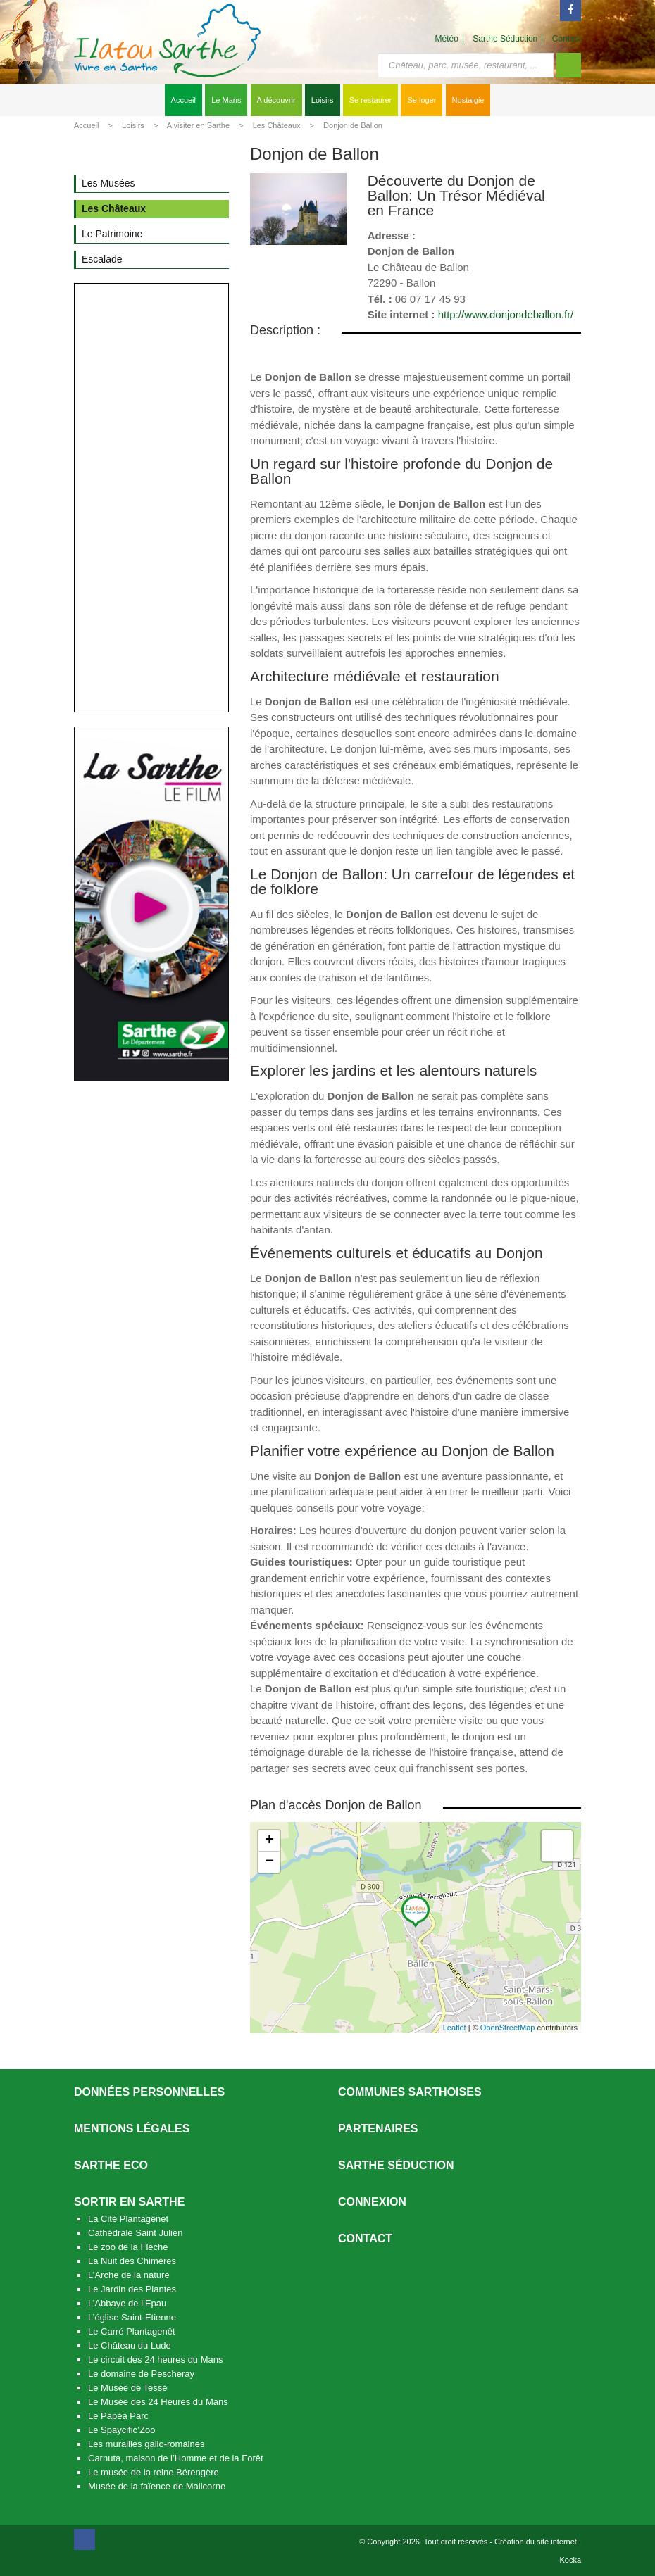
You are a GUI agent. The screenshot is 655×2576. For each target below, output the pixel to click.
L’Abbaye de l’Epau (127, 2303)
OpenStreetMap (507, 2027)
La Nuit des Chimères (132, 2261)
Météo (446, 39)
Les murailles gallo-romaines (146, 2444)
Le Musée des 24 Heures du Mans (158, 2401)
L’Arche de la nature (129, 2275)
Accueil (183, 100)
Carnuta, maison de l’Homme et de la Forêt (175, 2458)
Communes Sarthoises (410, 2092)
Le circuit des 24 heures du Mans (155, 2359)
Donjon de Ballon (352, 125)
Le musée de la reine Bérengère (153, 2472)
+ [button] (269, 1841)
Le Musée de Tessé (128, 2387)
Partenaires (378, 2129)
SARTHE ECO (111, 2165)
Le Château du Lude (129, 2345)
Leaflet (454, 2027)
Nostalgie (468, 100)
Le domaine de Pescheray (141, 2373)
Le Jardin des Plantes (132, 2289)
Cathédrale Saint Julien (135, 2233)
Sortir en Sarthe (129, 2202)
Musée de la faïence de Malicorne (156, 2486)
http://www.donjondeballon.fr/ (506, 314)
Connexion (372, 2202)
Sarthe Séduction (505, 39)
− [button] (269, 1862)
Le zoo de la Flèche (128, 2247)
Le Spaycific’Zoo (121, 2430)
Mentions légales (131, 2129)
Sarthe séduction (396, 2165)
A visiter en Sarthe (198, 125)
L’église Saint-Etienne (132, 2317)
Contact (566, 39)
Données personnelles (149, 2092)
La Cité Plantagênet (128, 2218)
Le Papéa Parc (118, 2416)
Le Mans (226, 100)
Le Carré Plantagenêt (131, 2331)
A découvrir (276, 100)
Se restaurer (370, 100)
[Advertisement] (151, 498)
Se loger (421, 100)
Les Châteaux (277, 125)
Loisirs (322, 100)
